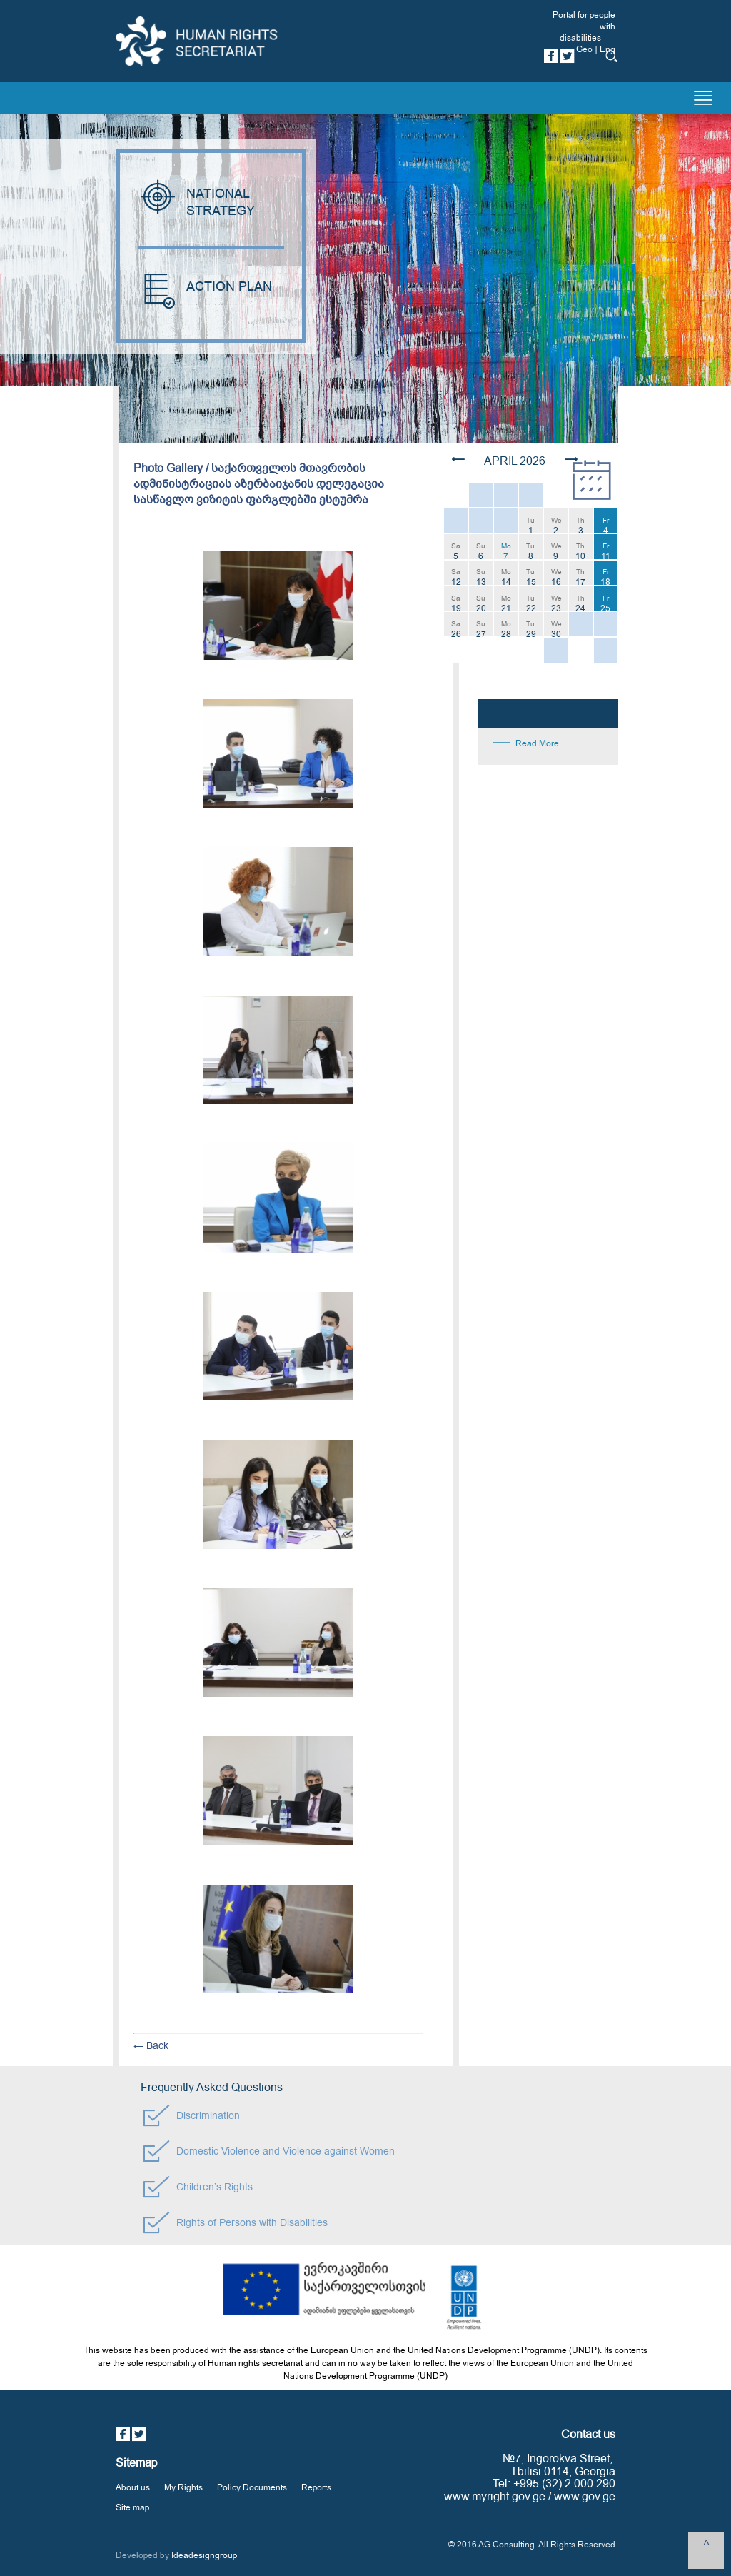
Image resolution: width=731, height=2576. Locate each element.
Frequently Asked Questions (212, 2087)
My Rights (183, 2487)
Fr (606, 524)
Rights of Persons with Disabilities (252, 2223)
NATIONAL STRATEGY (198, 202)
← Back (150, 2046)
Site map (132, 2507)
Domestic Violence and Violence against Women (285, 2151)
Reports (316, 2487)
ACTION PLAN (205, 287)
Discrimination (208, 2116)
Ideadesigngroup (204, 2555)
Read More (537, 743)
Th (580, 524)
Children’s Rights (214, 2187)
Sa (455, 550)
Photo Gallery (168, 468)
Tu (530, 524)
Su (480, 550)
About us (133, 2487)
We (556, 524)
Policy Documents (252, 2487)
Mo (506, 550)
